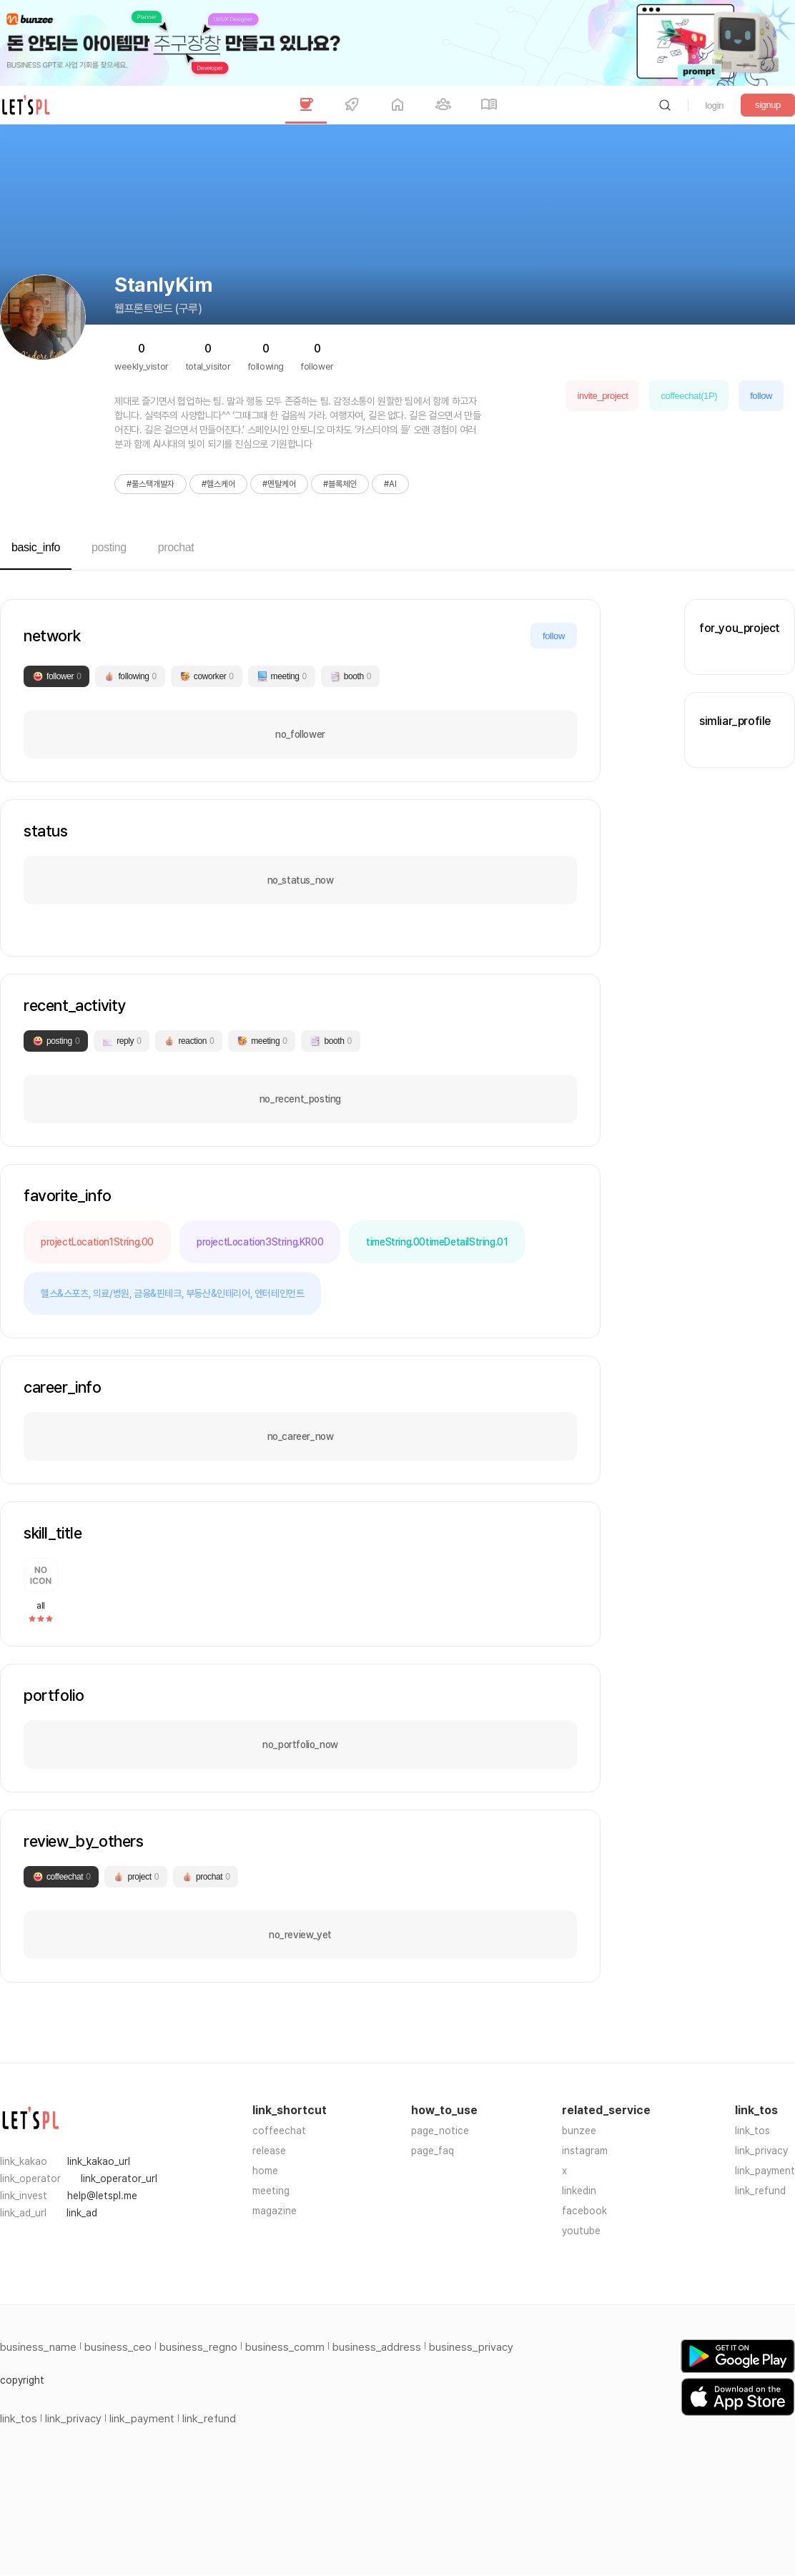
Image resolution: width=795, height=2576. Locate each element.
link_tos (752, 2130)
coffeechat (279, 2130)
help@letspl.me (102, 2195)
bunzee (579, 2130)
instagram (585, 2150)
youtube (581, 2230)
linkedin (579, 2190)
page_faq (432, 2150)
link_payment (765, 2170)
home (265, 2170)
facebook (584, 2210)
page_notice (440, 2130)
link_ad (81, 2213)
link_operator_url (119, 2178)
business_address (376, 2347)
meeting (271, 2190)
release (269, 2150)
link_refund (760, 2190)
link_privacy (761, 2150)
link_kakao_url (98, 2161)
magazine (274, 2210)
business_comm (285, 2347)
